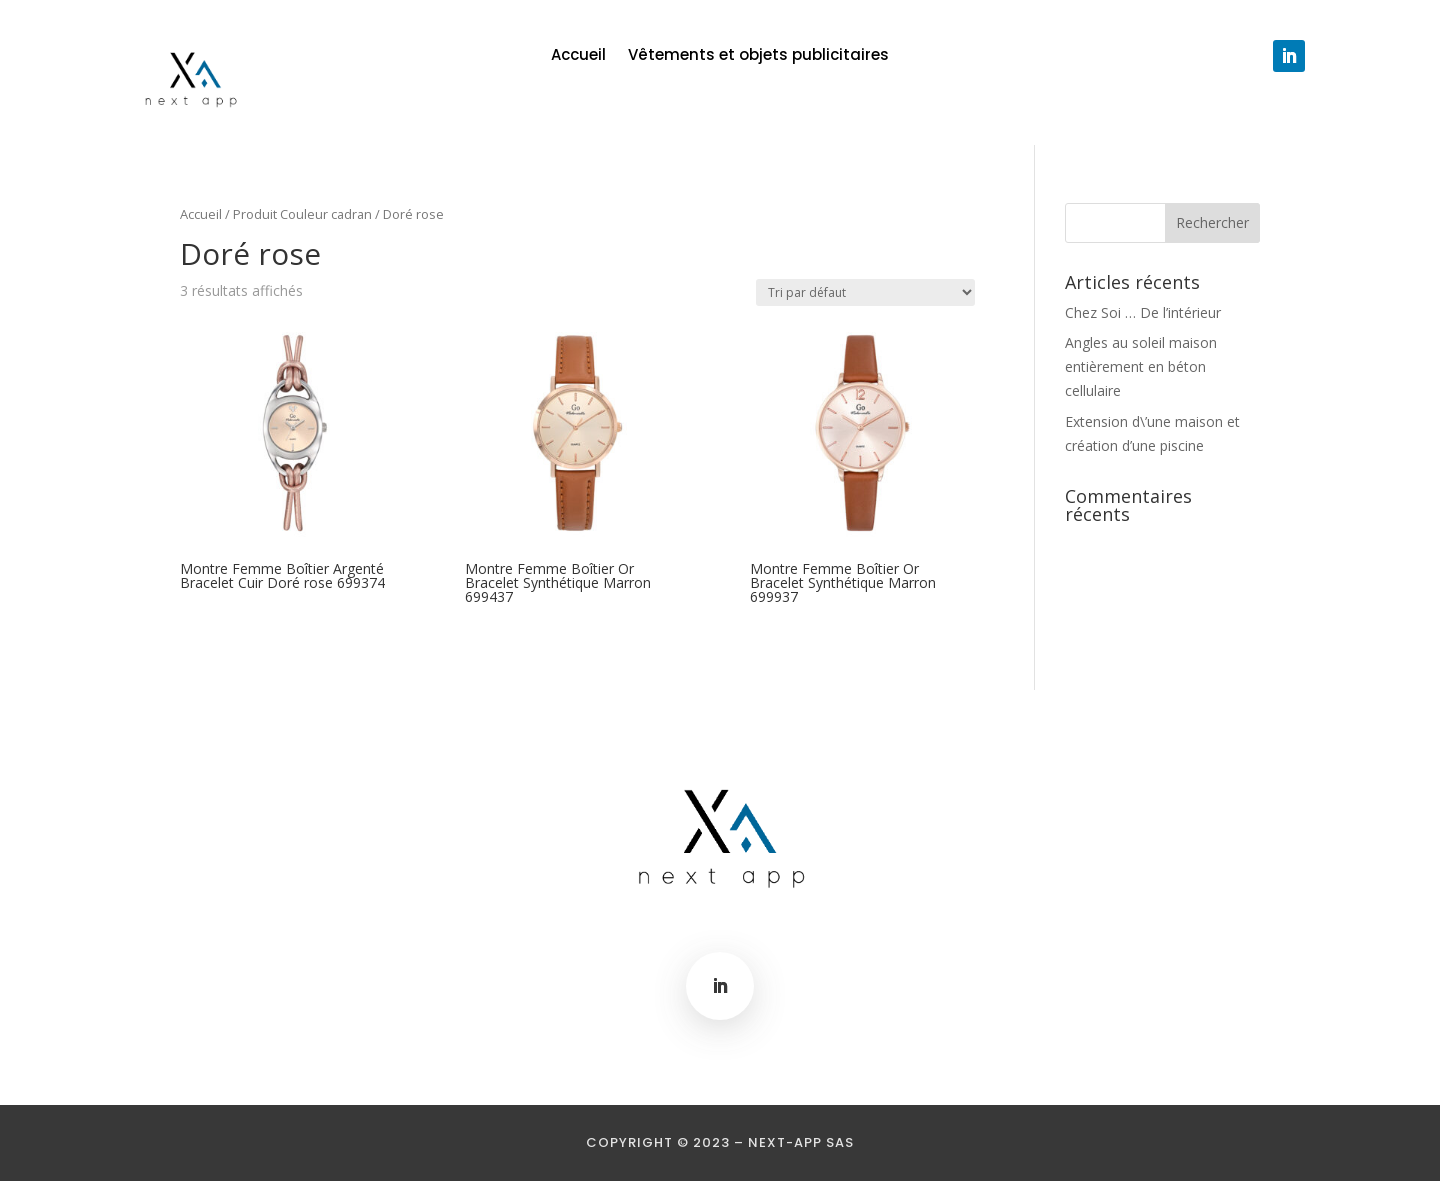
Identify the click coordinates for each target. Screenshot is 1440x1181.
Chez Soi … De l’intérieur (1143, 312)
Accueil (578, 56)
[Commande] (865, 292)
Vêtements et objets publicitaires (758, 56)
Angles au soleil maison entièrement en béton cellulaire (1141, 366)
